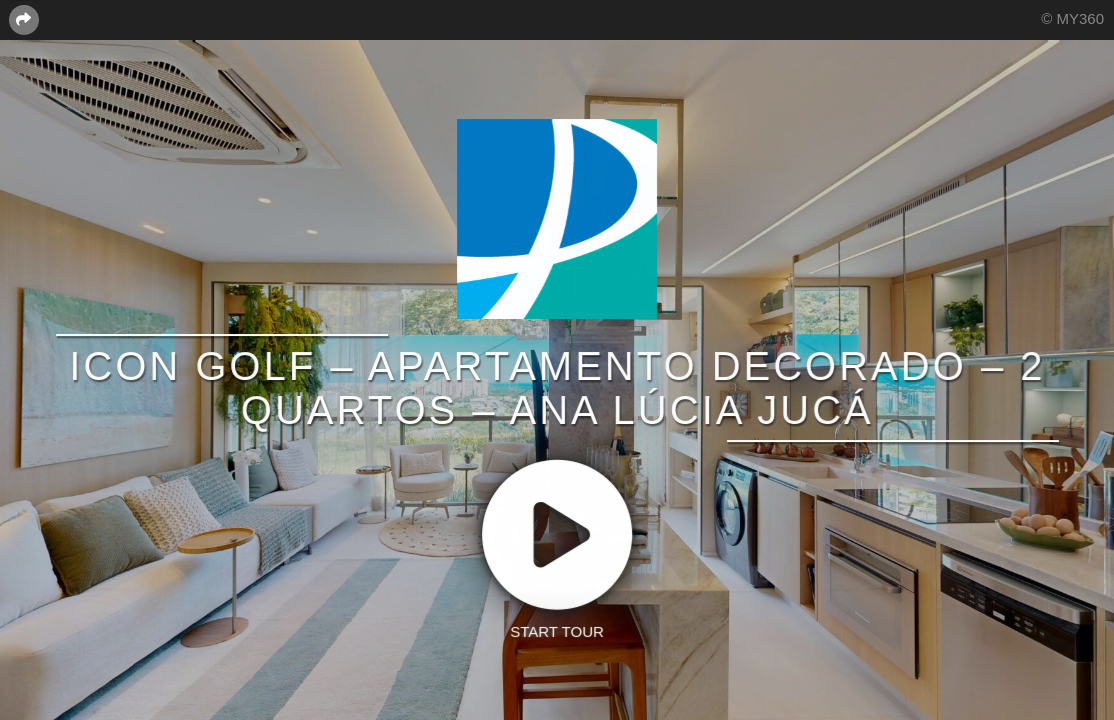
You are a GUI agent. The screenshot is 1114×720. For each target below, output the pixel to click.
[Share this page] (24, 19)
